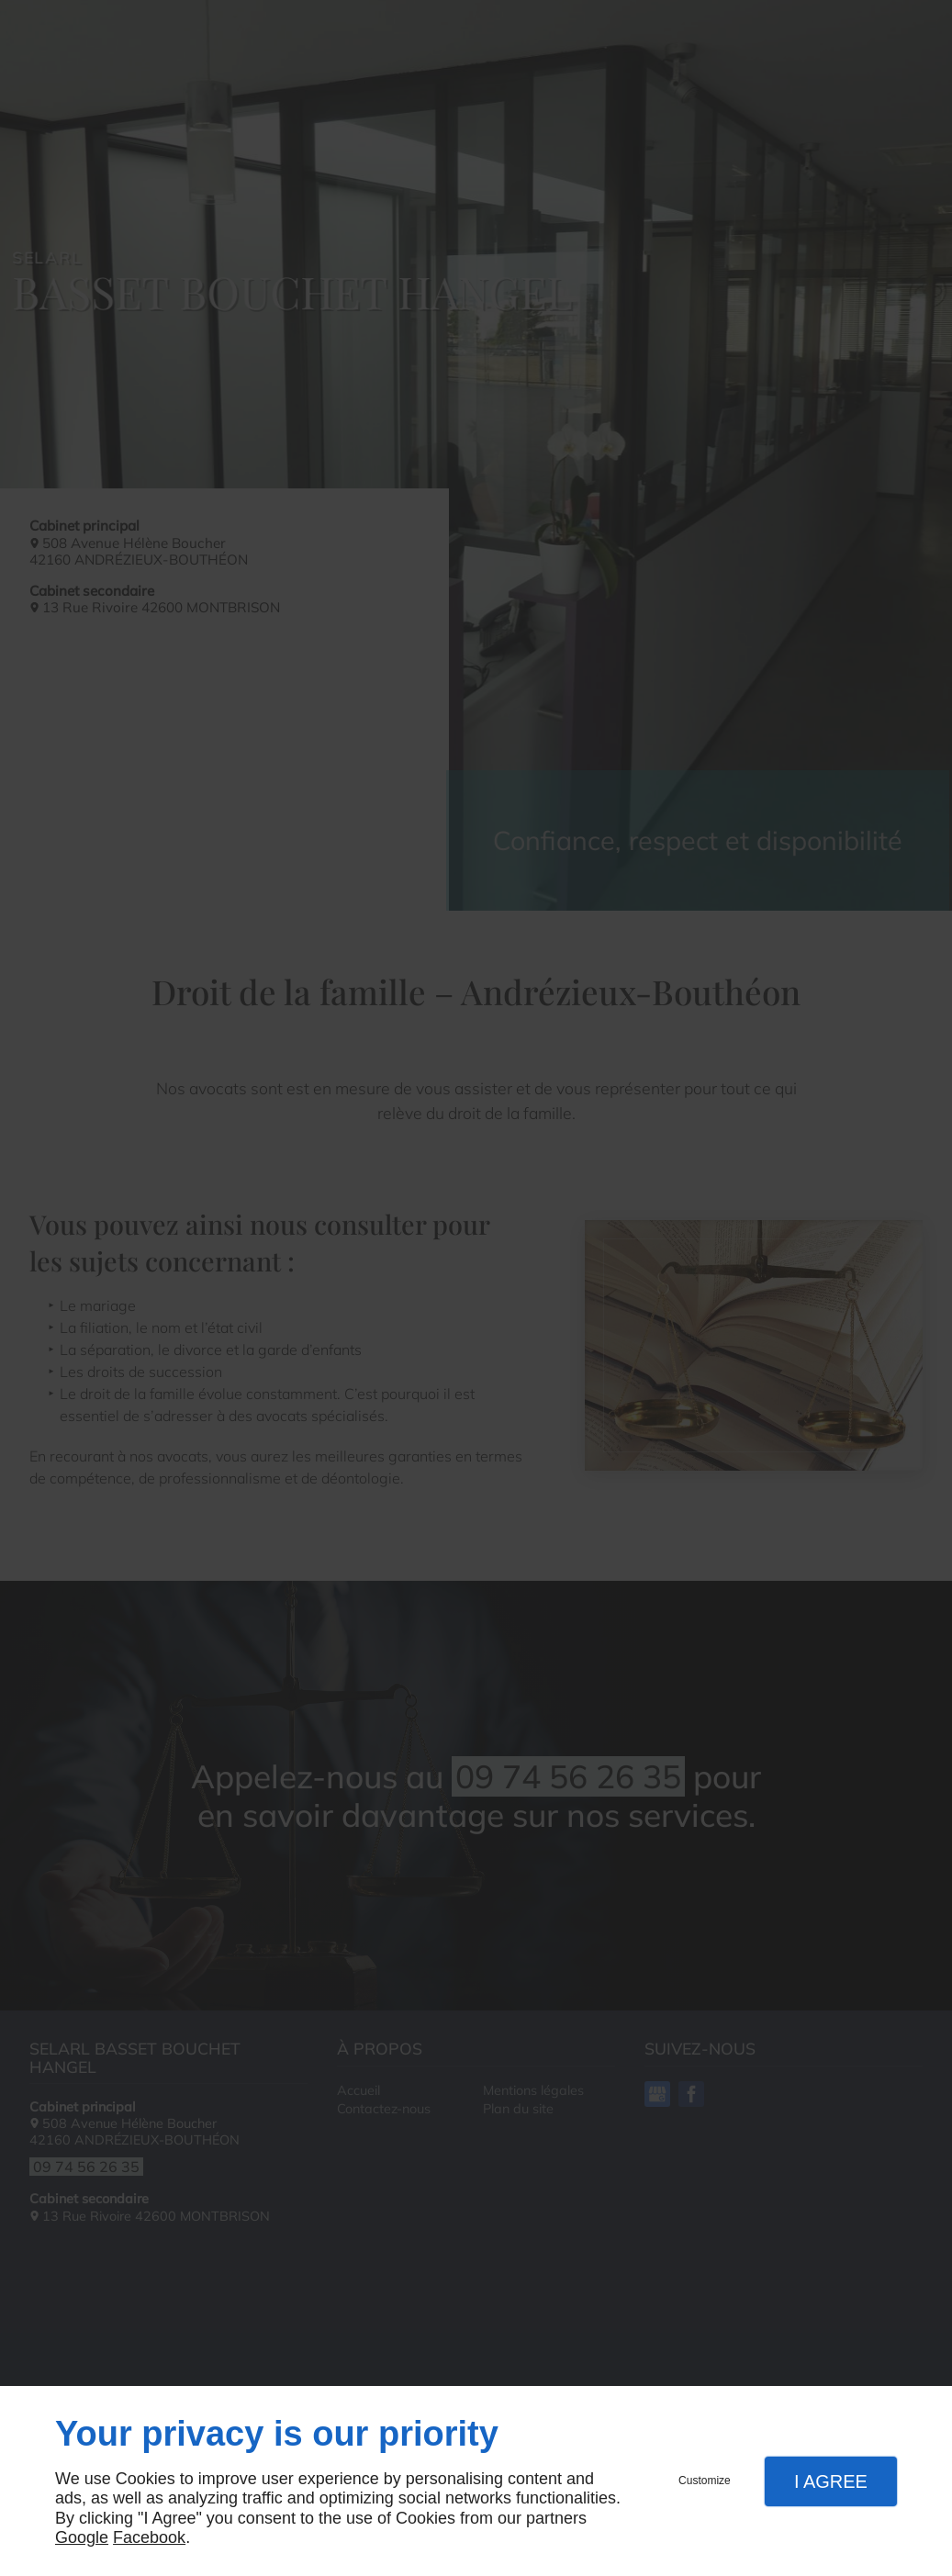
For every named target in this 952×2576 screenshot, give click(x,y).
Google (81, 2537)
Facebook (149, 2537)
